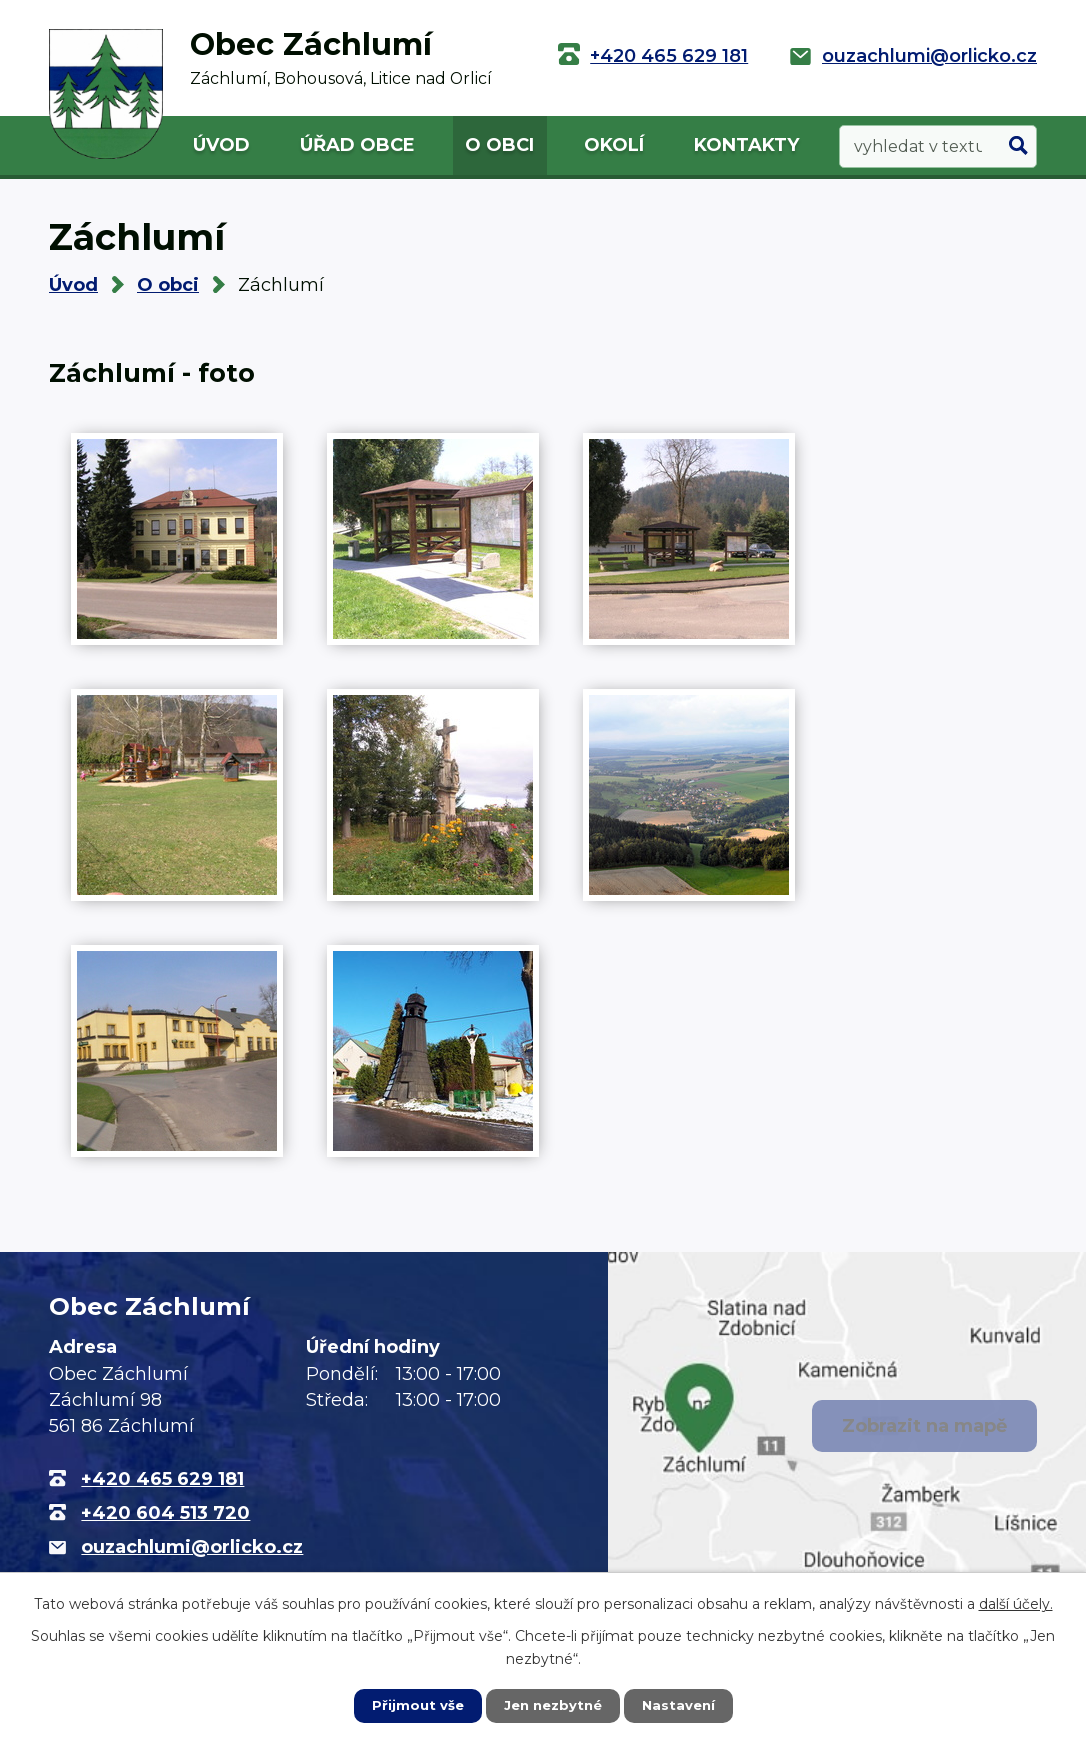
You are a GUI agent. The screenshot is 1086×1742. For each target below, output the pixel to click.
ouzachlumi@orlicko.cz (929, 56)
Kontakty (746, 145)
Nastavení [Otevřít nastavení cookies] (683, 1705)
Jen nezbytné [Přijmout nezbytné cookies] (552, 1705)
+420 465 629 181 (669, 56)
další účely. (1016, 1602)
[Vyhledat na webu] (938, 146)
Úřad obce (357, 145)
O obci (499, 145)
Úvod (221, 145)
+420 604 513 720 (165, 1513)
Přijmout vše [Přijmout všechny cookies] (413, 1705)
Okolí (614, 145)
